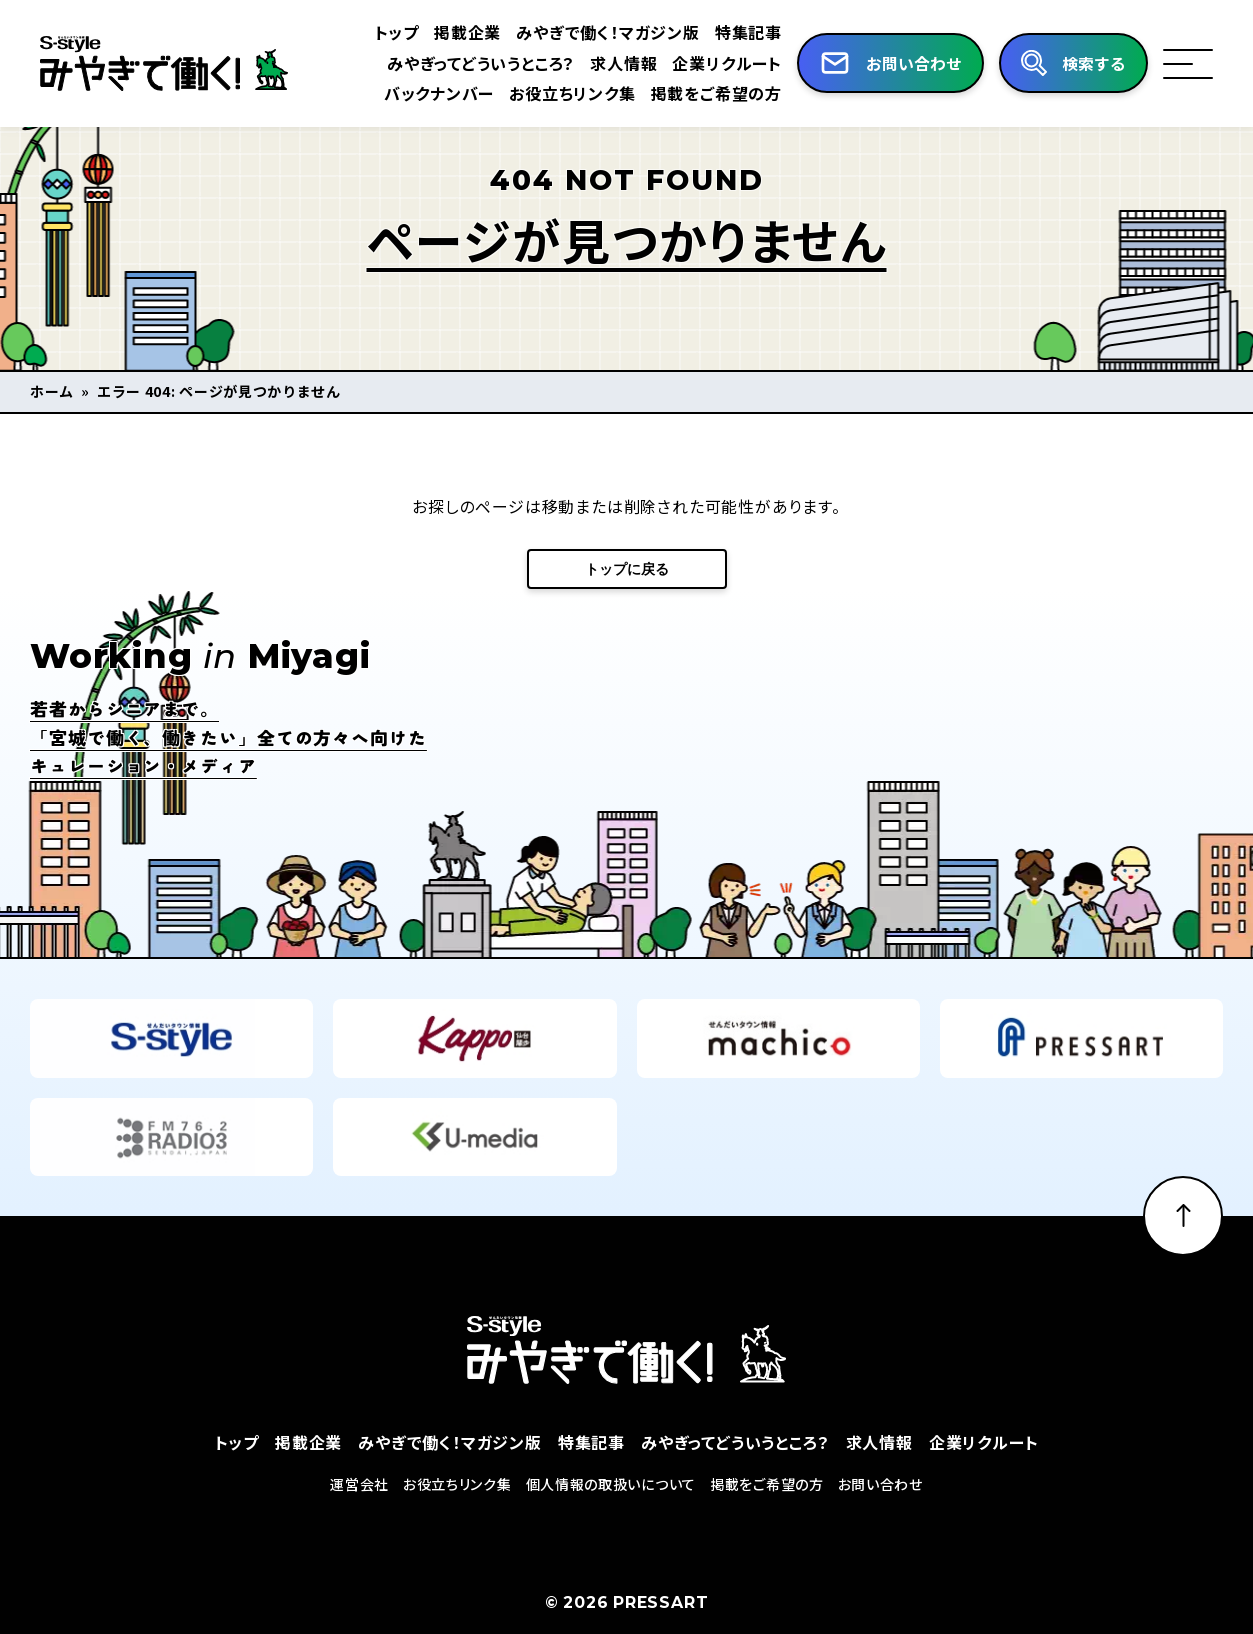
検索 (1094, 63)
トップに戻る (627, 569)
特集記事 (748, 32)
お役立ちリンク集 (572, 93)
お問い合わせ (880, 1514)
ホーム (52, 391)
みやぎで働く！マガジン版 (608, 32)
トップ (397, 32)
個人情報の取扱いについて (611, 1514)
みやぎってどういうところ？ (481, 63)
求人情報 (623, 63)
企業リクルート (727, 63)
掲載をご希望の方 (716, 93)
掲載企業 (467, 32)
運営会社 (359, 1514)
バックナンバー (439, 93)
